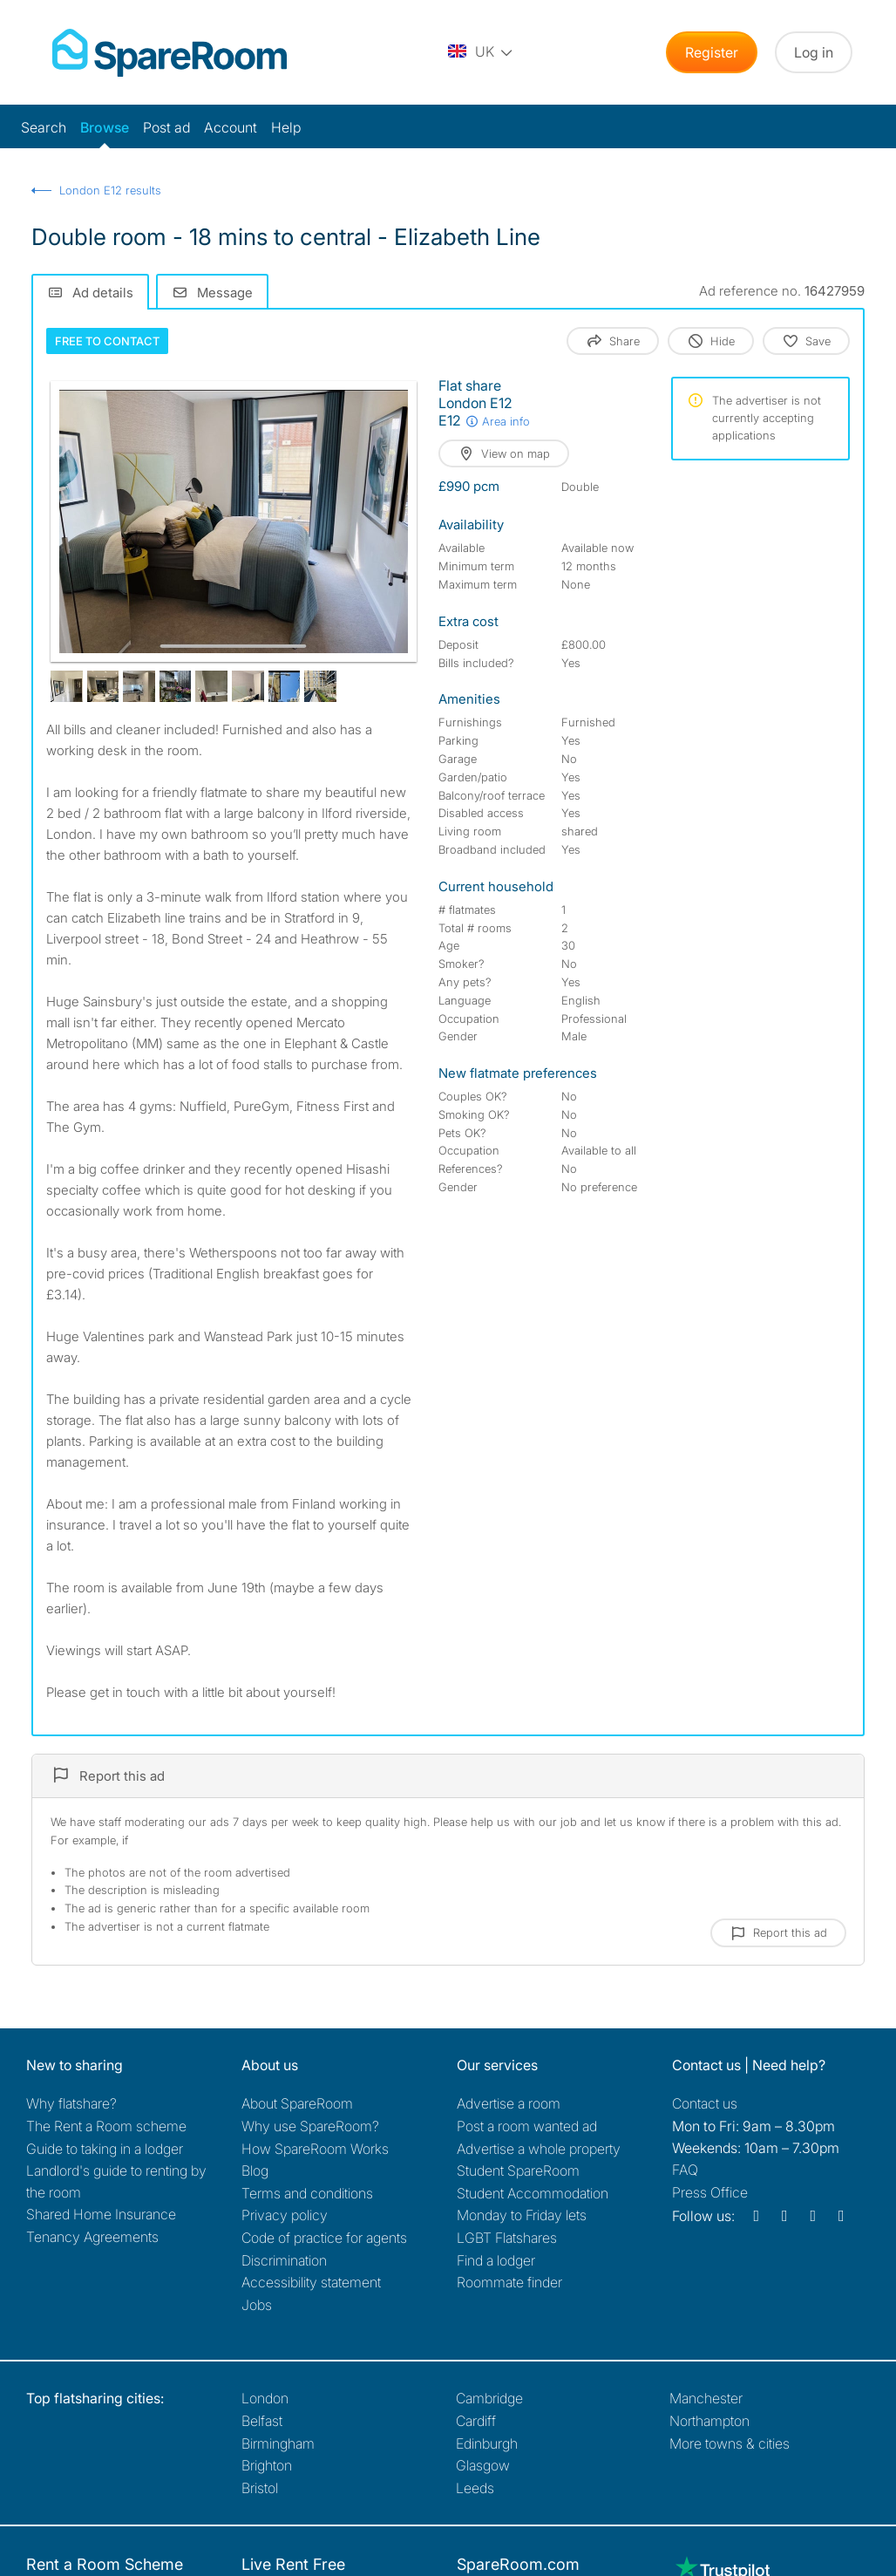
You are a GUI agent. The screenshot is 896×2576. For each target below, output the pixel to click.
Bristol (259, 2488)
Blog (254, 2170)
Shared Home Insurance (101, 2214)
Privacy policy (284, 2215)
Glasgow (483, 2465)
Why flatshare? (71, 2103)
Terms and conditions (307, 2193)
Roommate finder (509, 2282)
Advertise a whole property (539, 2148)
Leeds (475, 2488)
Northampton (709, 2420)
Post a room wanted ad (527, 2126)
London (264, 2398)
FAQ (685, 2169)
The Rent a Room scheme (106, 2126)
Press (710, 2192)
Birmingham (278, 2443)
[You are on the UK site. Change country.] (481, 52)
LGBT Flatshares (507, 2237)
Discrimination (284, 2260)
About (297, 2103)
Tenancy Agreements (92, 2236)
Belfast (261, 2420)
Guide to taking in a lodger (104, 2148)
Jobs (256, 2305)
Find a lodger (496, 2260)
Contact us (704, 2103)
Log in (813, 52)
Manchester (706, 2398)
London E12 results (110, 190)
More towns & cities (729, 2443)
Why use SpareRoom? (310, 2126)
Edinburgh (487, 2443)
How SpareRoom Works (315, 2148)
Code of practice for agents (324, 2237)
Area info (497, 421)
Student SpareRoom (518, 2170)
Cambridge (489, 2398)
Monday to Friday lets (522, 2215)
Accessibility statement (311, 2282)
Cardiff (476, 2420)
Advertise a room (508, 2103)
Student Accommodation (532, 2193)
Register (711, 52)
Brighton (266, 2465)
